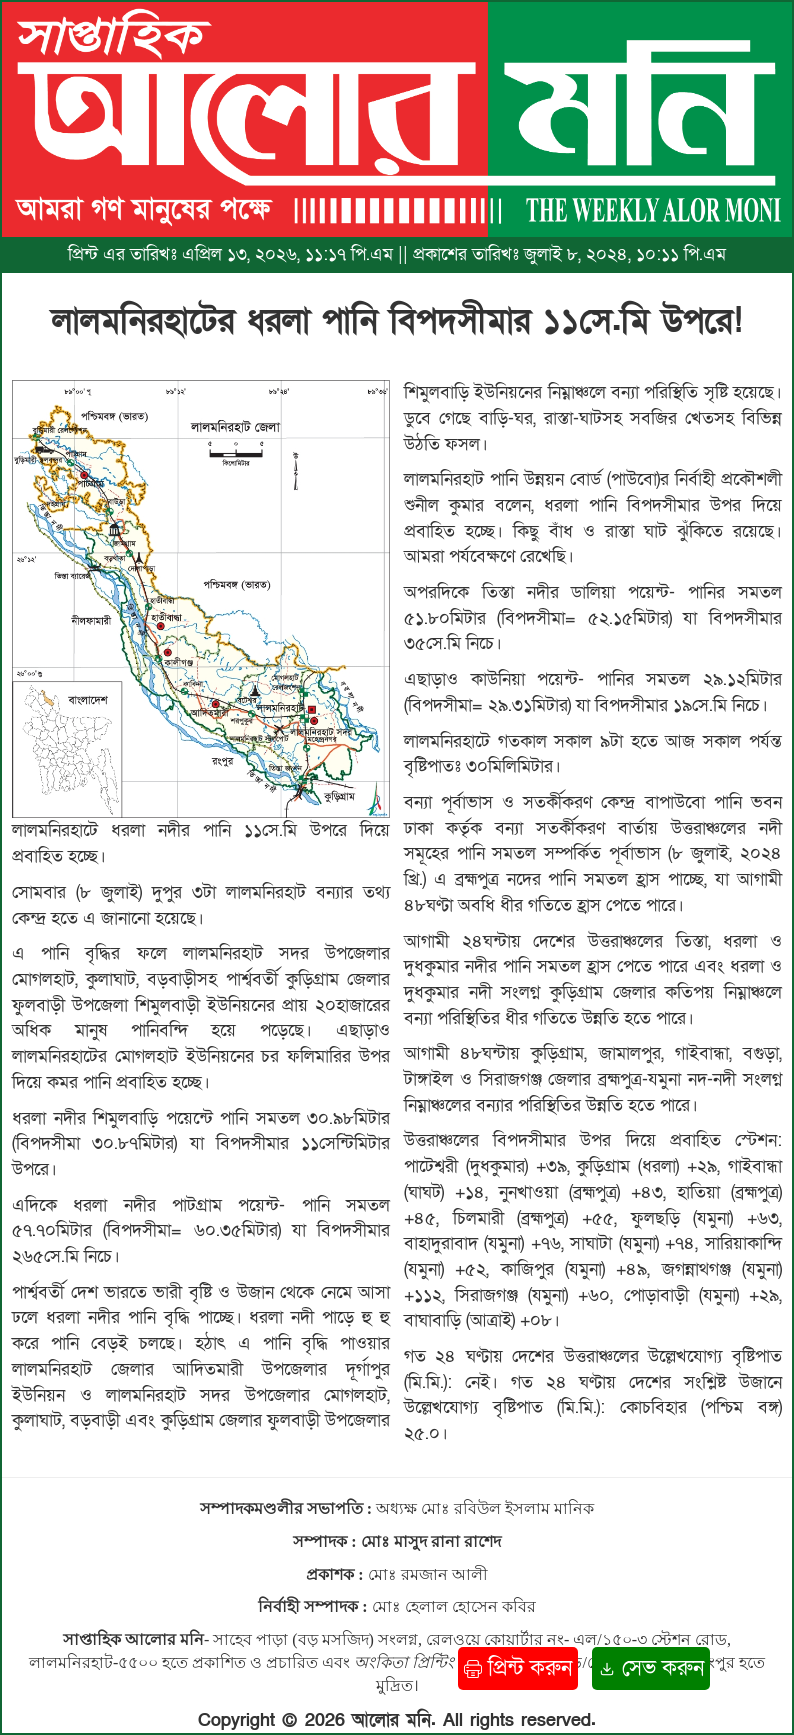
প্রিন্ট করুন (518, 1668)
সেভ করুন (651, 1668)
